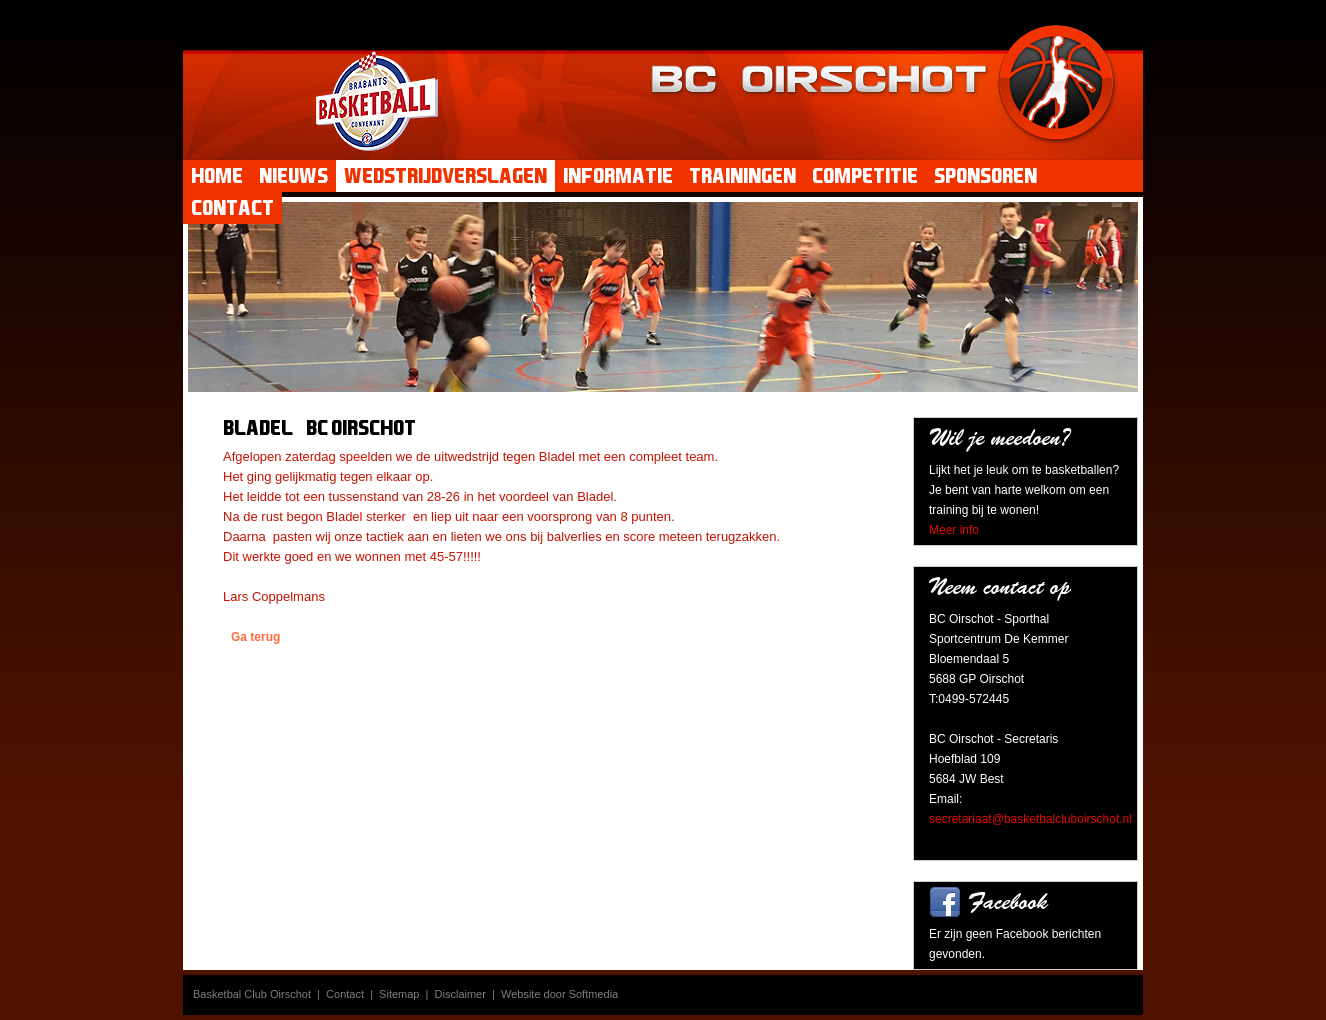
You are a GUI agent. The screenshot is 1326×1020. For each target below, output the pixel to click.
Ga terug (255, 637)
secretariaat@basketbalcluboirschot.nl (1030, 819)
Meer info (954, 530)
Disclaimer (460, 994)
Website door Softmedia (559, 994)
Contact (345, 994)
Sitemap (399, 994)
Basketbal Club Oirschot (252, 994)
